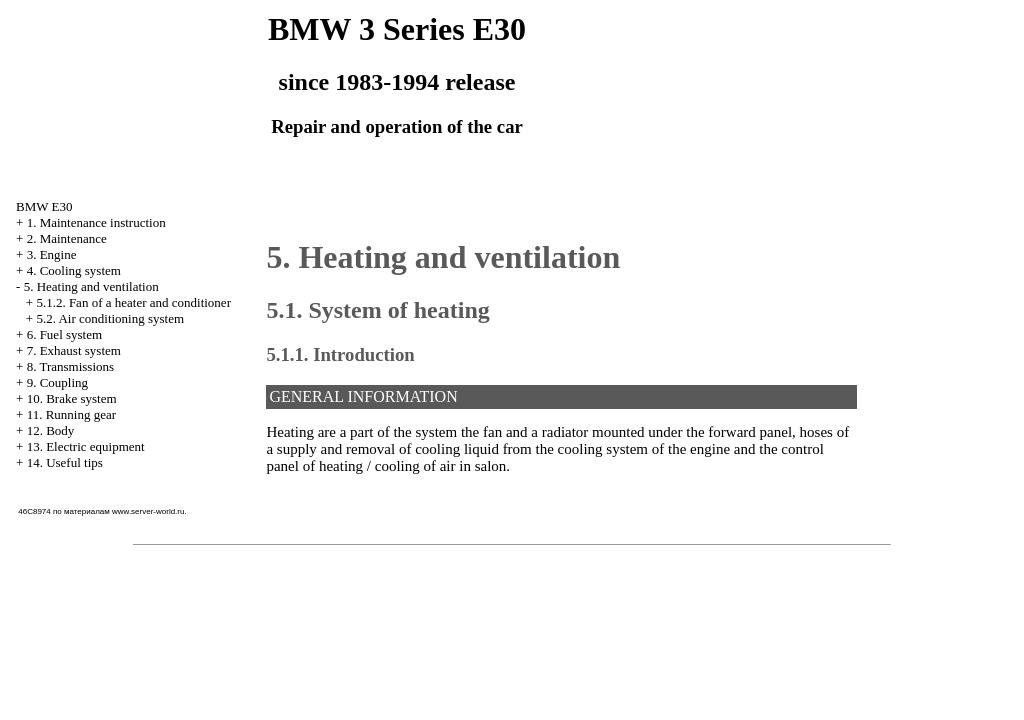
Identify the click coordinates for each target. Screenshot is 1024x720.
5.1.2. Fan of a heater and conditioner (133, 302)
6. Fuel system (64, 334)
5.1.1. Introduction (340, 354)
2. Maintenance (67, 238)
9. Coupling (57, 382)
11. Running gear (71, 414)
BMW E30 (44, 206)
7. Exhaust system (74, 350)
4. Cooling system (74, 270)
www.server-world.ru (148, 511)
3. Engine (52, 254)
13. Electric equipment (86, 446)
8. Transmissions (70, 366)
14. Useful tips (65, 462)
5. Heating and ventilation (91, 286)
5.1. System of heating (377, 310)
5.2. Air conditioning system (110, 318)
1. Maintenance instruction (96, 222)
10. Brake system (72, 398)
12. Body (51, 430)
